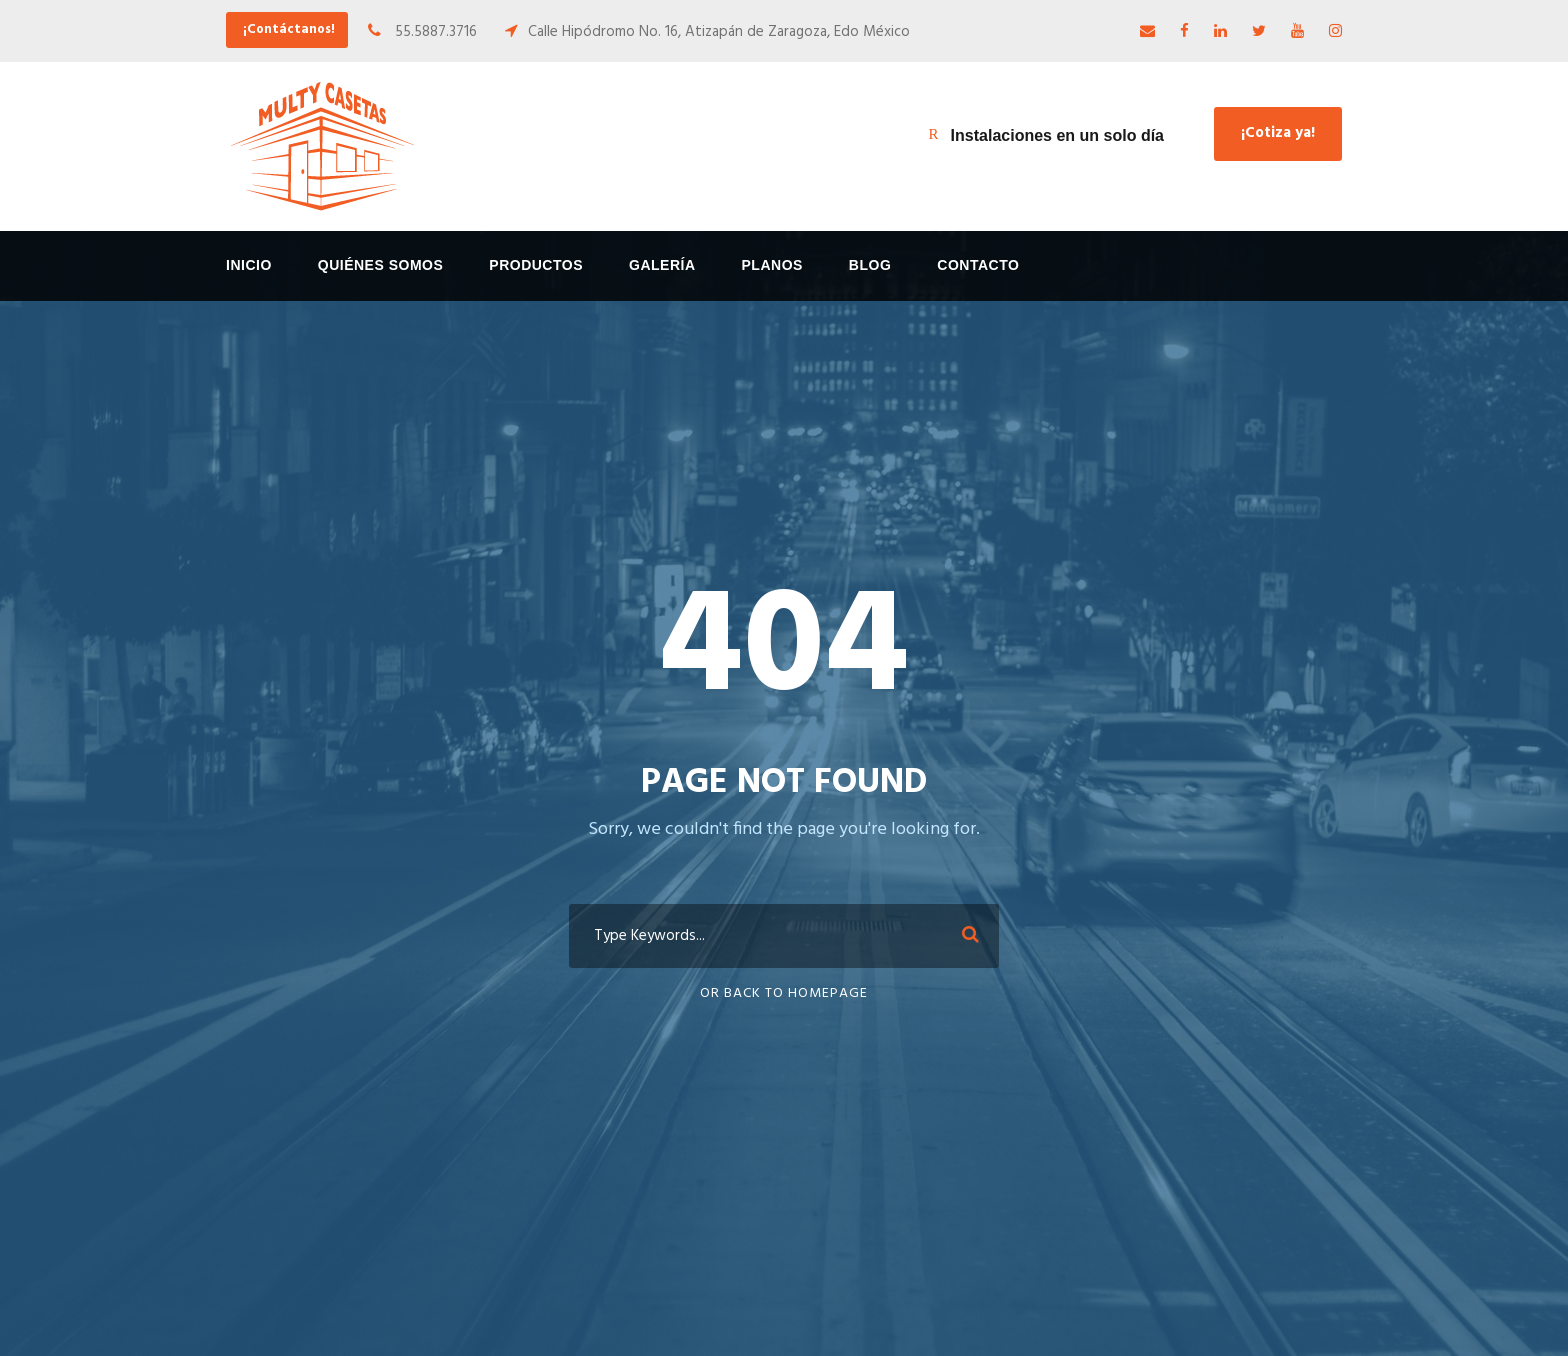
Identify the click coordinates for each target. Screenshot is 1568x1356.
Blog (870, 265)
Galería (662, 265)
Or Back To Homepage (784, 993)
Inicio (249, 265)
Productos (536, 265)
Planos (772, 265)
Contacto (978, 265)
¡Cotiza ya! (1278, 133)
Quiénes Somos (381, 265)
